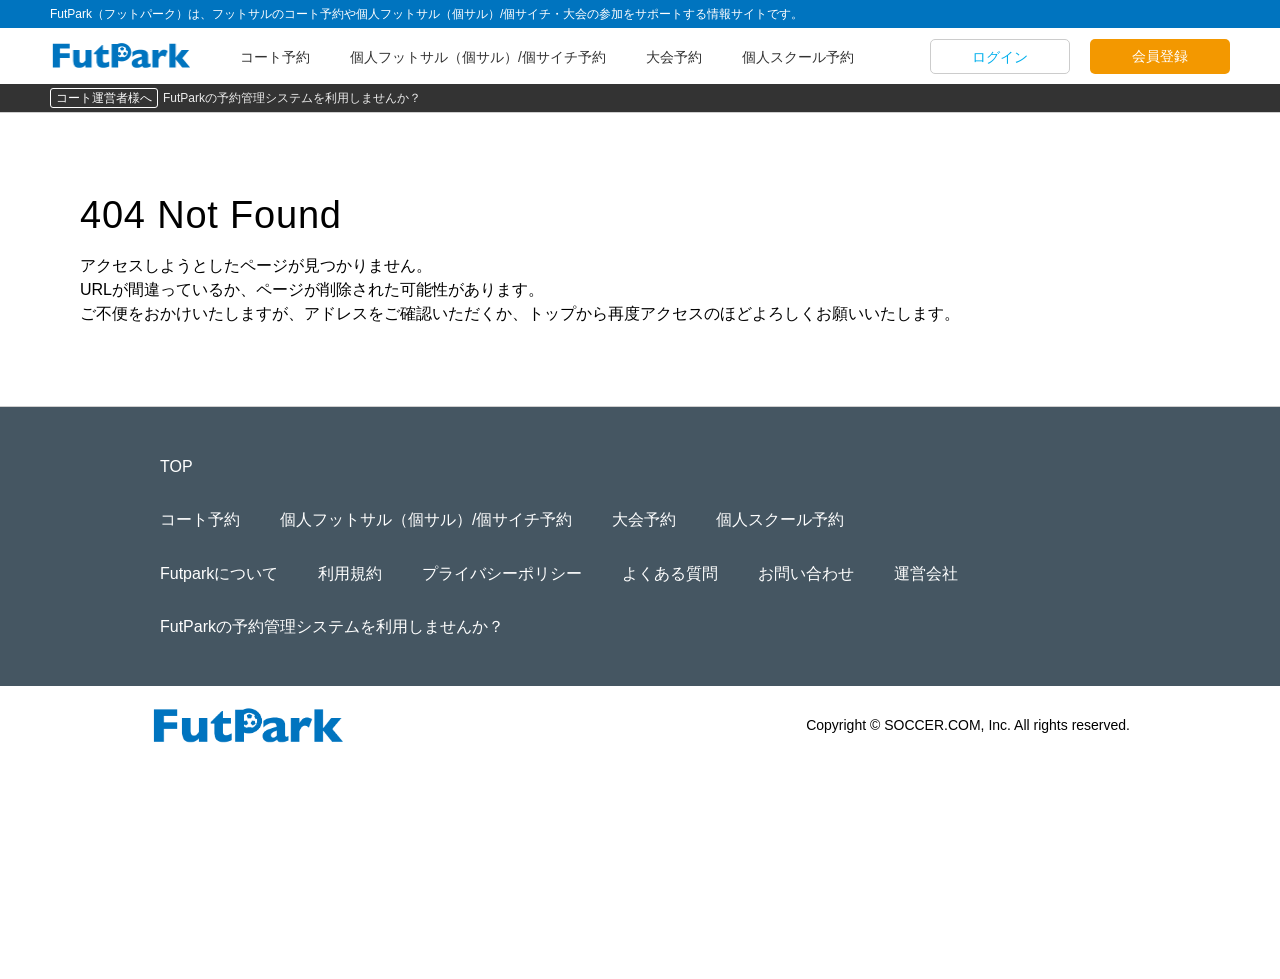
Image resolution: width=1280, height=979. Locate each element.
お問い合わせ (806, 573)
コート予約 (275, 57)
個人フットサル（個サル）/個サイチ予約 (478, 57)
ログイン (1000, 57)
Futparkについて (219, 573)
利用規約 (350, 573)
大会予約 (674, 57)
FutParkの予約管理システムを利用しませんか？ (292, 98)
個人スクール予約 (798, 57)
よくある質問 (670, 573)
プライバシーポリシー (502, 573)
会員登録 (1160, 56)
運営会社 (926, 573)
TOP (176, 466)
